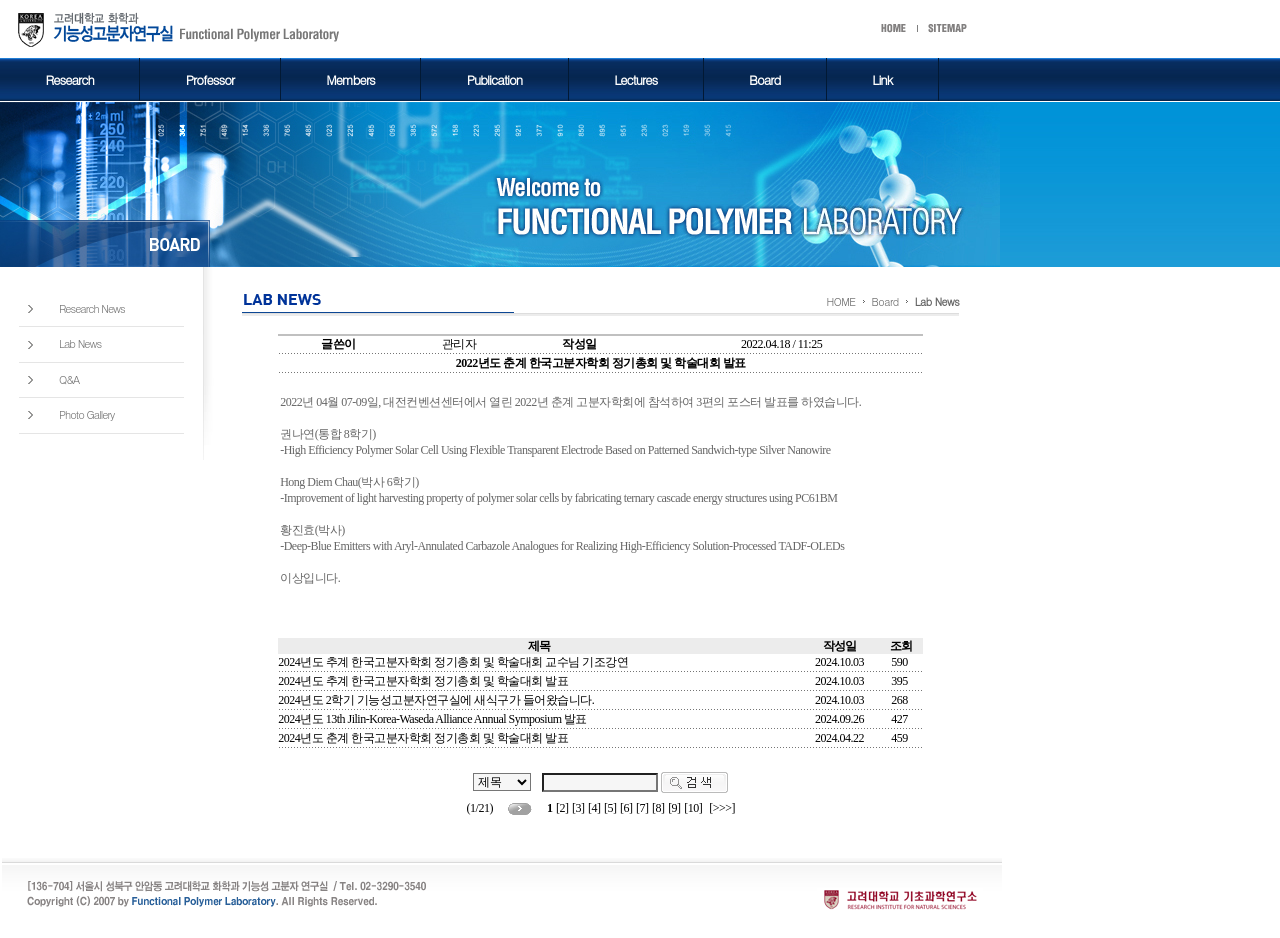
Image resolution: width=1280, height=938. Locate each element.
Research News (92, 309)
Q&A (69, 380)
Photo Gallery (86, 415)
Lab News (80, 344)
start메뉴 (940, 29)
